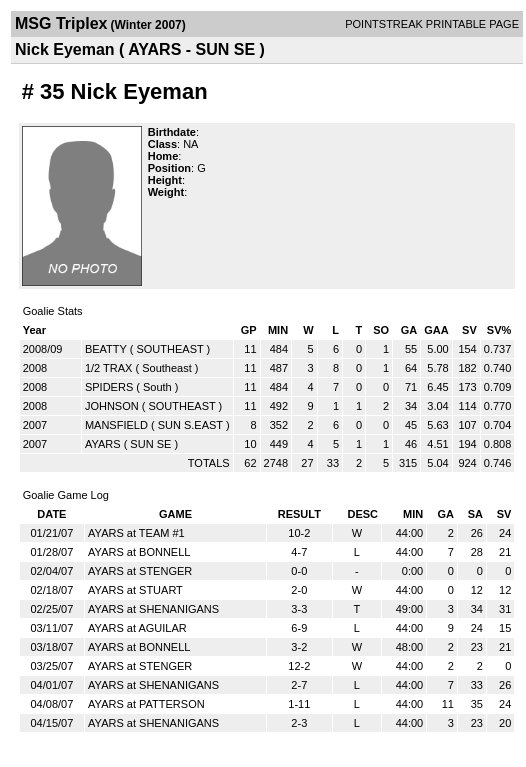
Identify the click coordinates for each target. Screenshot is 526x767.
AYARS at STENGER (140, 571)
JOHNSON (112, 406)
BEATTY (106, 349)
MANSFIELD (116, 425)
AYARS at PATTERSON (146, 704)
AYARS (103, 444)
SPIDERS (109, 387)
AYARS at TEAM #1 (136, 533)
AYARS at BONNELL (139, 552)
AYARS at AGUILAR (137, 628)
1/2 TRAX (109, 368)
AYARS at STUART (135, 590)
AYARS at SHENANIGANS (153, 609)
